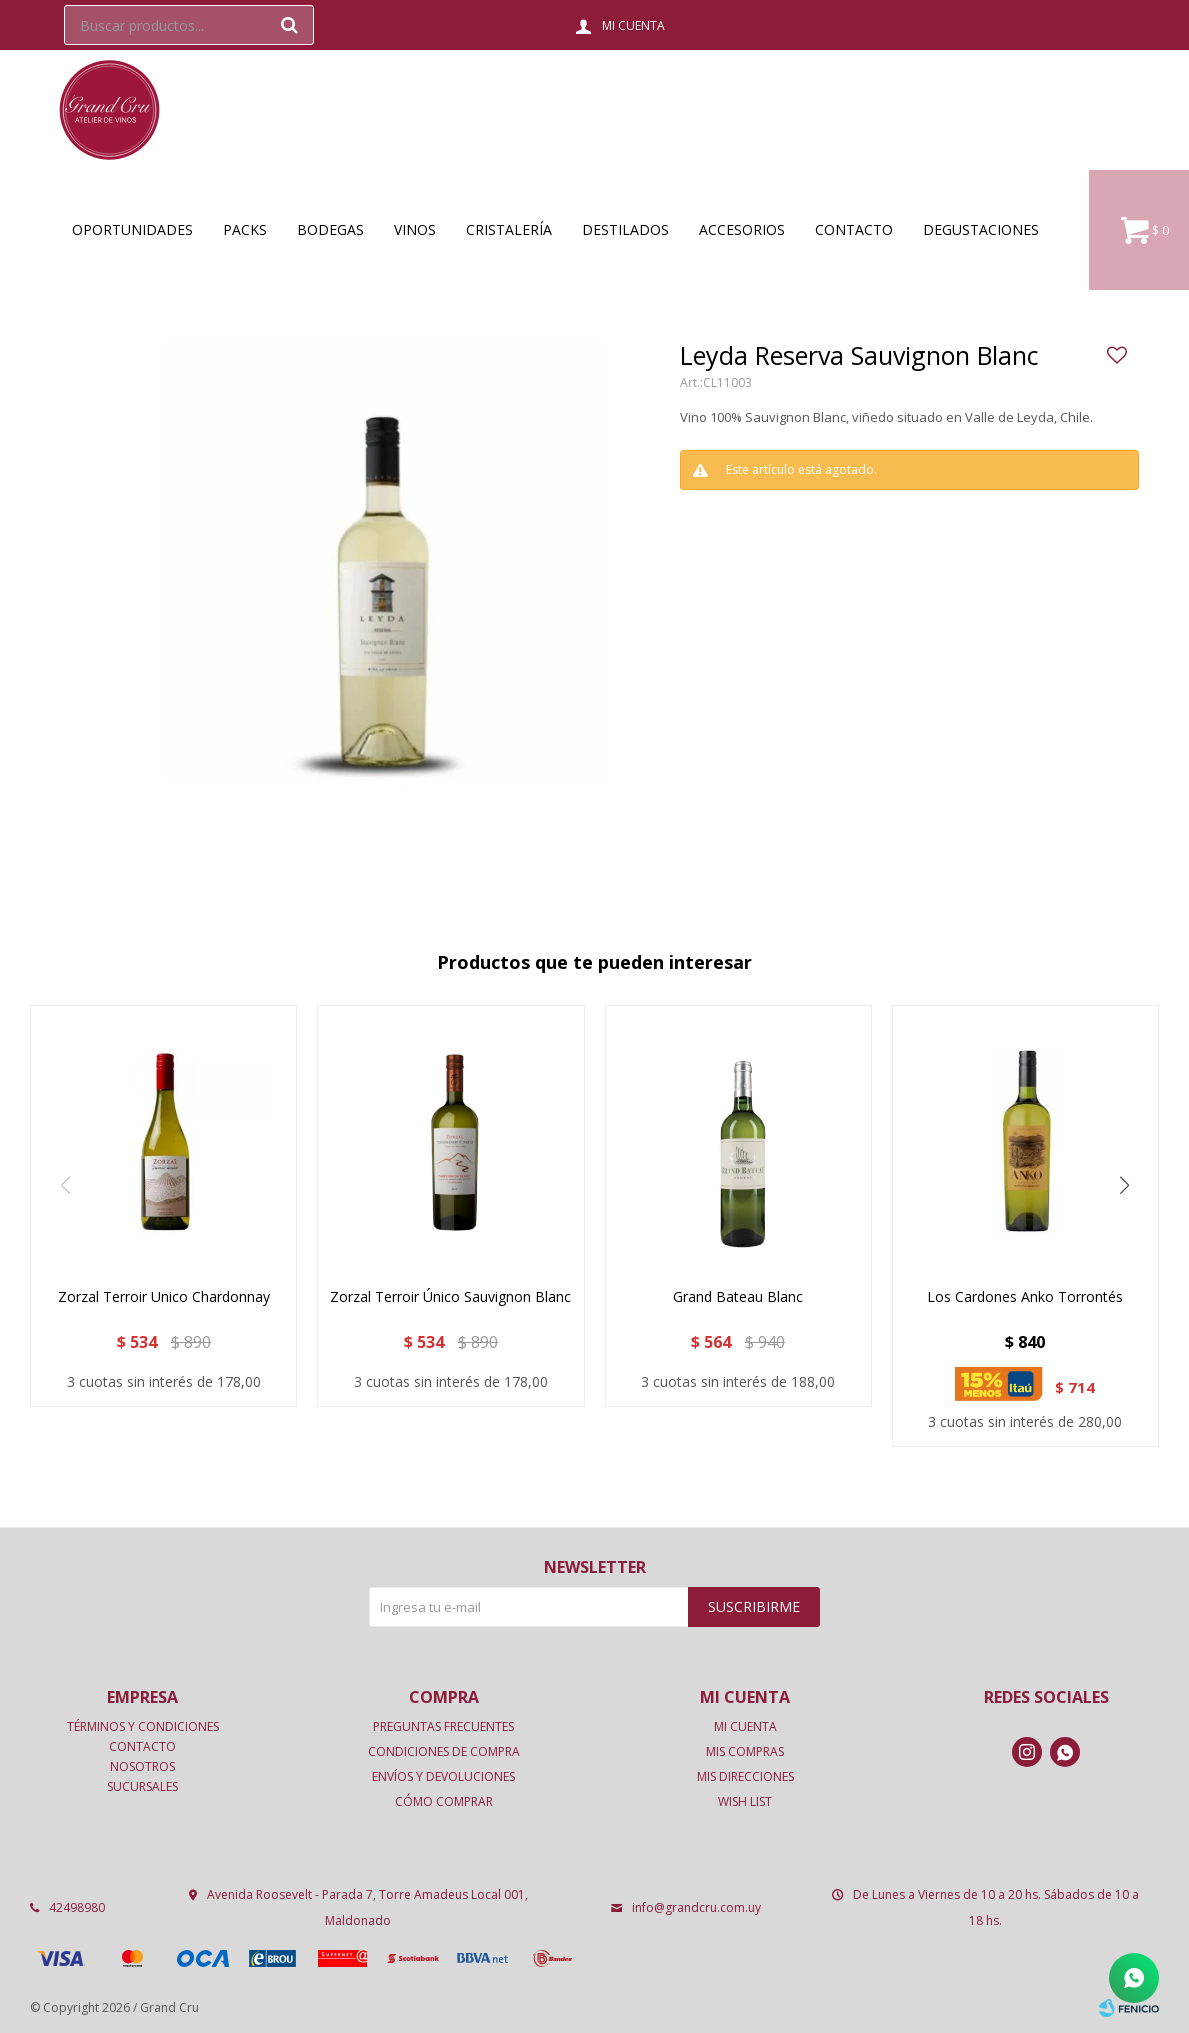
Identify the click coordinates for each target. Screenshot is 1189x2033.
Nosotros (142, 1766)
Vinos (415, 229)
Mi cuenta (745, 1726)
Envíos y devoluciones (443, 1776)
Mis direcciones (745, 1776)
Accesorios (742, 229)
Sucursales (142, 1786)
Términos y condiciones (143, 1726)
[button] (1124, 1185)
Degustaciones (981, 229)
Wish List (745, 1801)
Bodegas (330, 229)
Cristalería (509, 229)
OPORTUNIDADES (132, 229)
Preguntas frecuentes (443, 1726)
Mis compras (745, 1751)
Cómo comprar (444, 1801)
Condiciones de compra (444, 1751)
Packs (245, 229)
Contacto (854, 229)
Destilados (625, 229)
